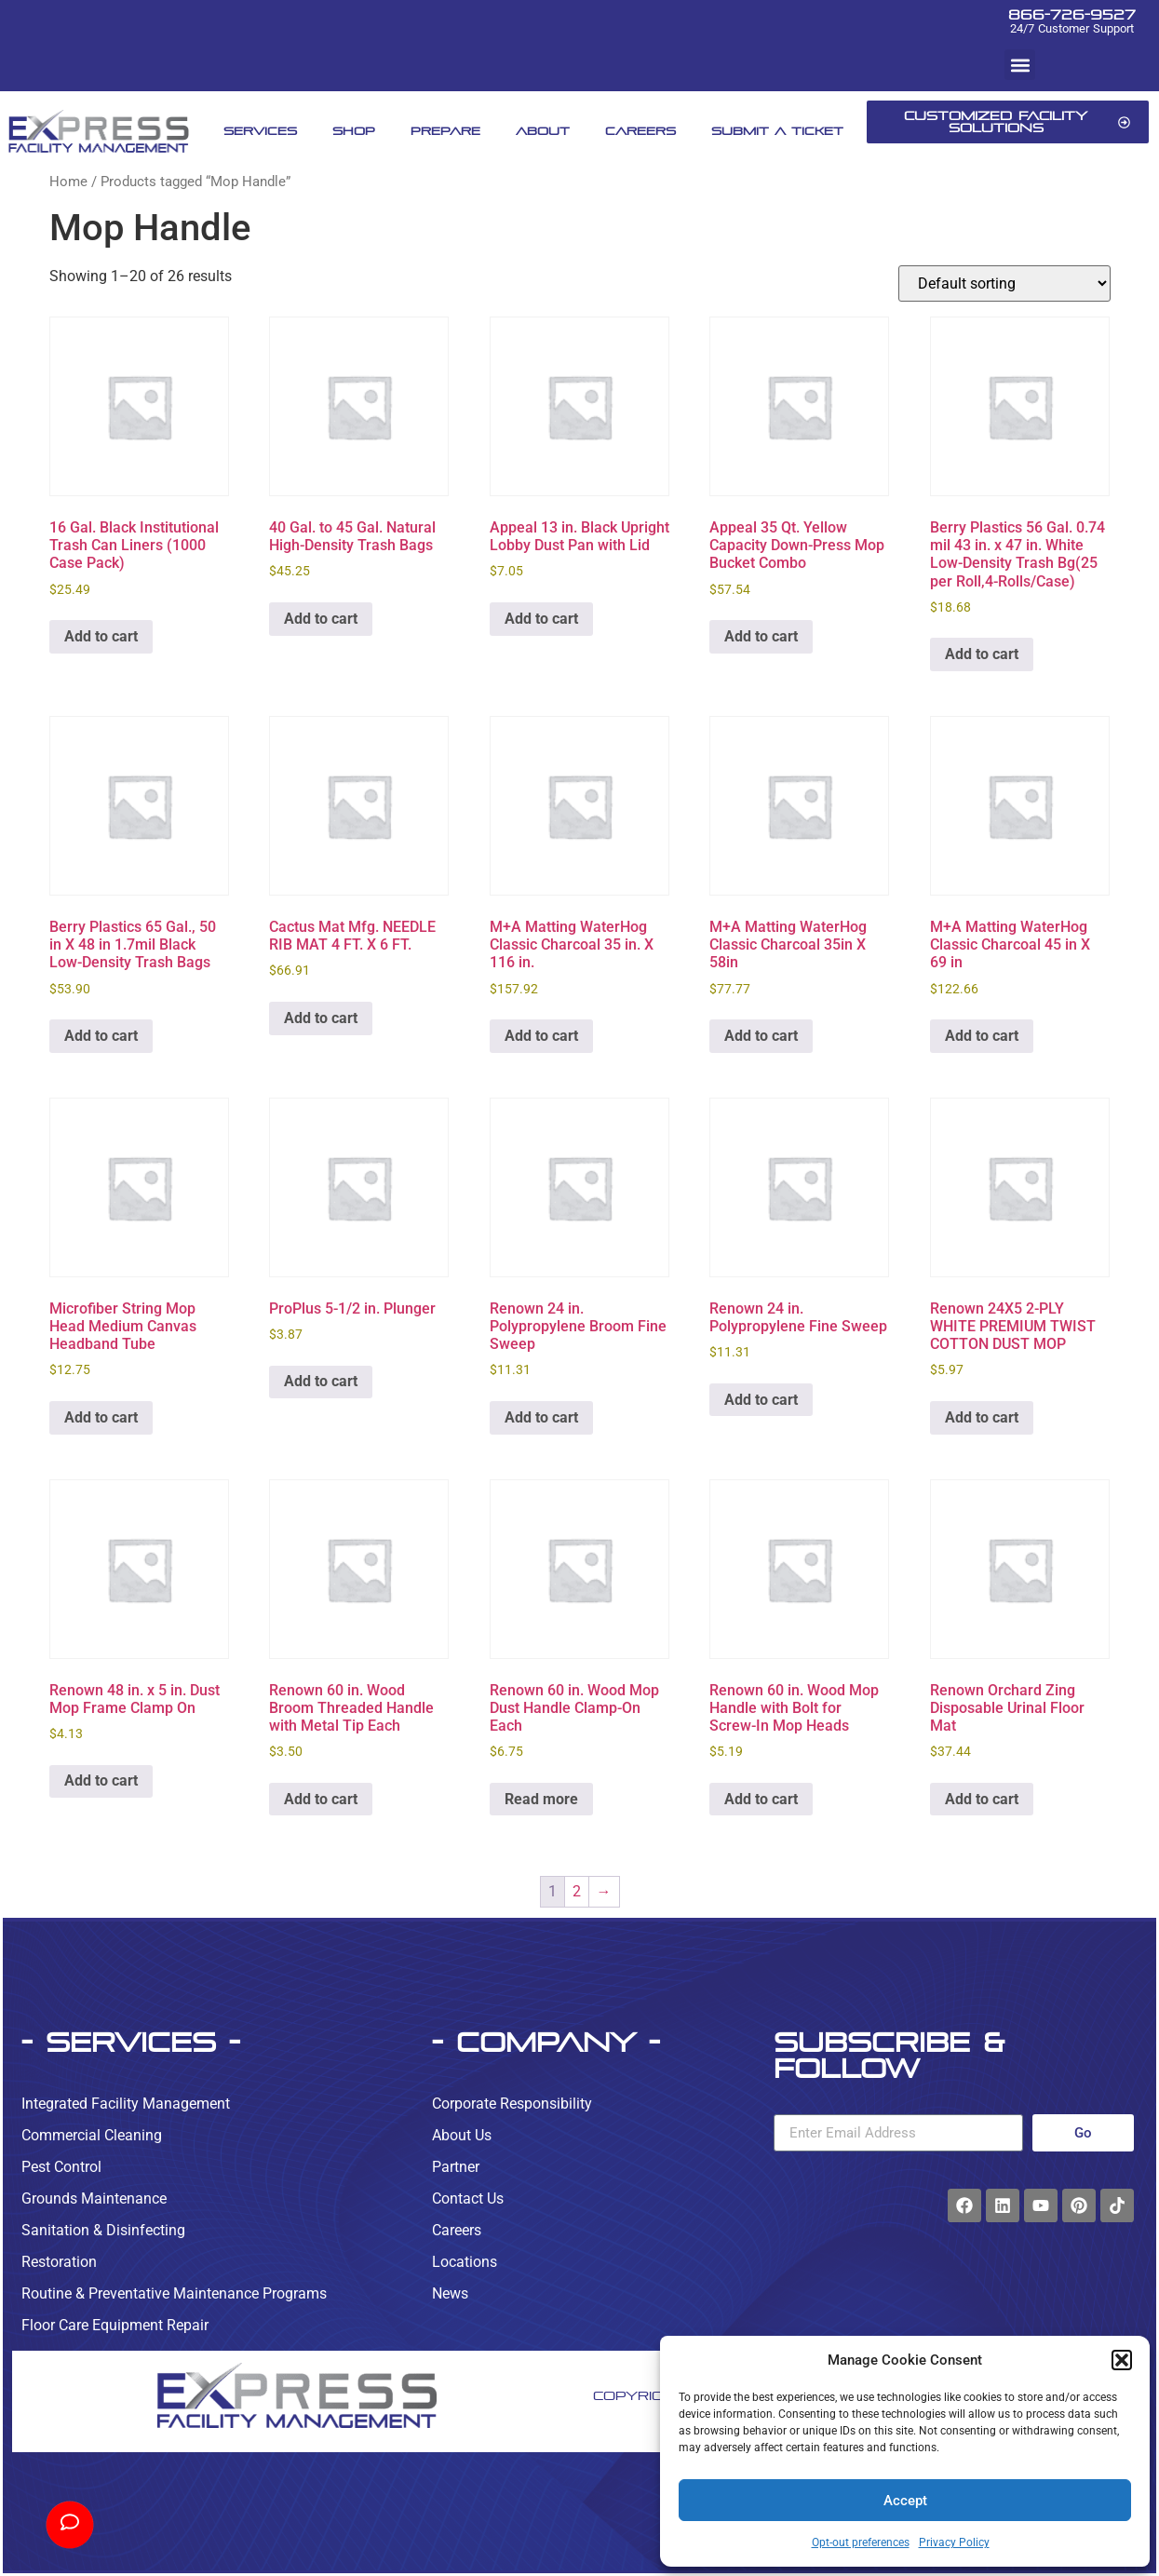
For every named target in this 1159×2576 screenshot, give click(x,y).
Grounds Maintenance (94, 2198)
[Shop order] (1004, 283)
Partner (455, 2167)
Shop (353, 131)
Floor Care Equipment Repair (115, 2325)
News (450, 2293)
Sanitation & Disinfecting (103, 2230)
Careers (640, 131)
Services (260, 131)
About (543, 131)
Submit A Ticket (777, 131)
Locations (464, 2262)
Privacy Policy (954, 2542)
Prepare (445, 131)
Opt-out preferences (861, 2542)
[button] (1121, 2360)
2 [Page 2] (577, 1891)
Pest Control (61, 2167)
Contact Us (468, 2198)
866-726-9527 (1072, 14)
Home (68, 181)
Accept (905, 2500)
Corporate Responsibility (512, 2103)
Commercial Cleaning (91, 2135)
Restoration (59, 2262)
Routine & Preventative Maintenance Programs (174, 2293)
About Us (462, 2135)
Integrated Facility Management (125, 2103)
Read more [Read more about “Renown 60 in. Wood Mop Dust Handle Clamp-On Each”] (541, 1799)
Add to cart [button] (101, 636)
